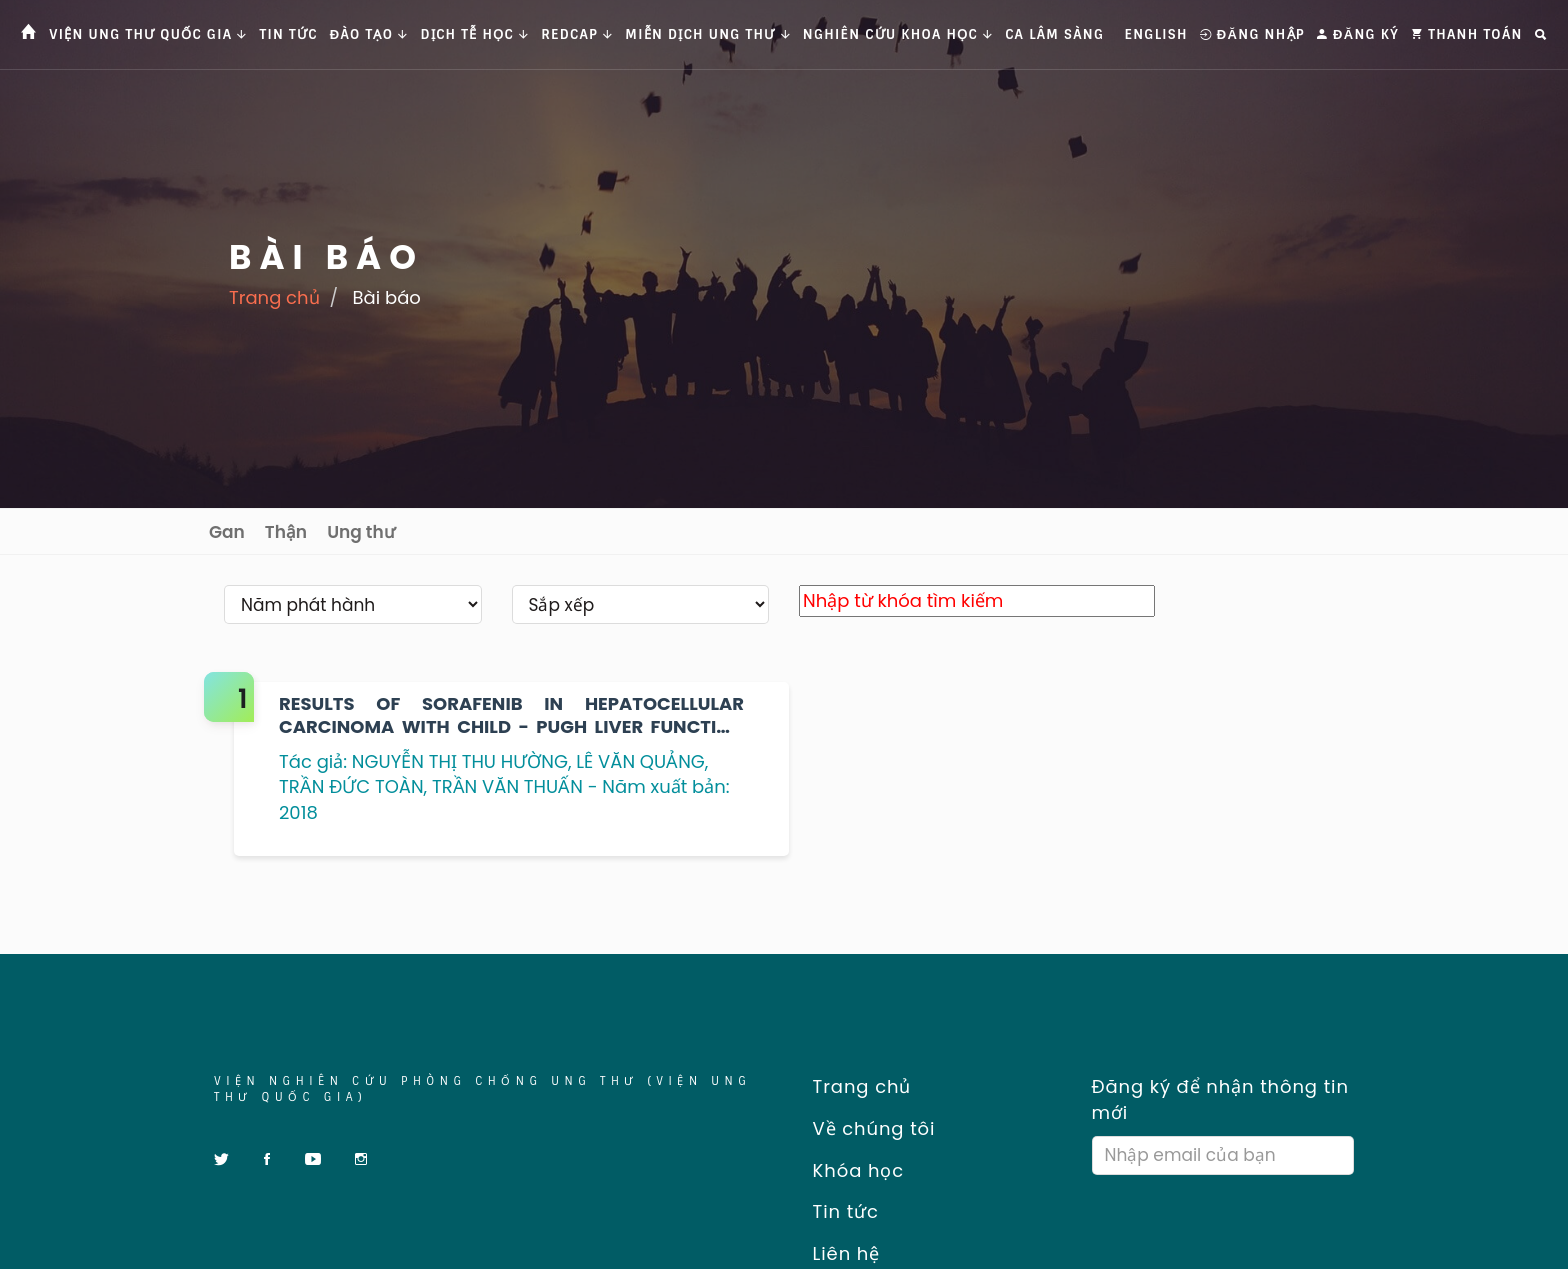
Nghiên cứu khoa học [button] (898, 34)
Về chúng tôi (867, 1128)
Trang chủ (274, 297)
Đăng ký (1358, 34)
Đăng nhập (1252, 34)
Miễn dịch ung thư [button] (707, 34)
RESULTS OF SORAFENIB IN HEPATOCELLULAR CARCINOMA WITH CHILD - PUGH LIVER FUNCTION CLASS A (511, 715)
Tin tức (289, 34)
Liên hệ (839, 1253)
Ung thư (361, 532)
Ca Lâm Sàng (1054, 34)
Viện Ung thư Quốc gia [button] (148, 34)
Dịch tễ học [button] (475, 34)
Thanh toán (1467, 34)
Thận (286, 532)
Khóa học (851, 1170)
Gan (227, 532)
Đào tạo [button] (369, 34)
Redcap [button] (577, 34)
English (1156, 34)
